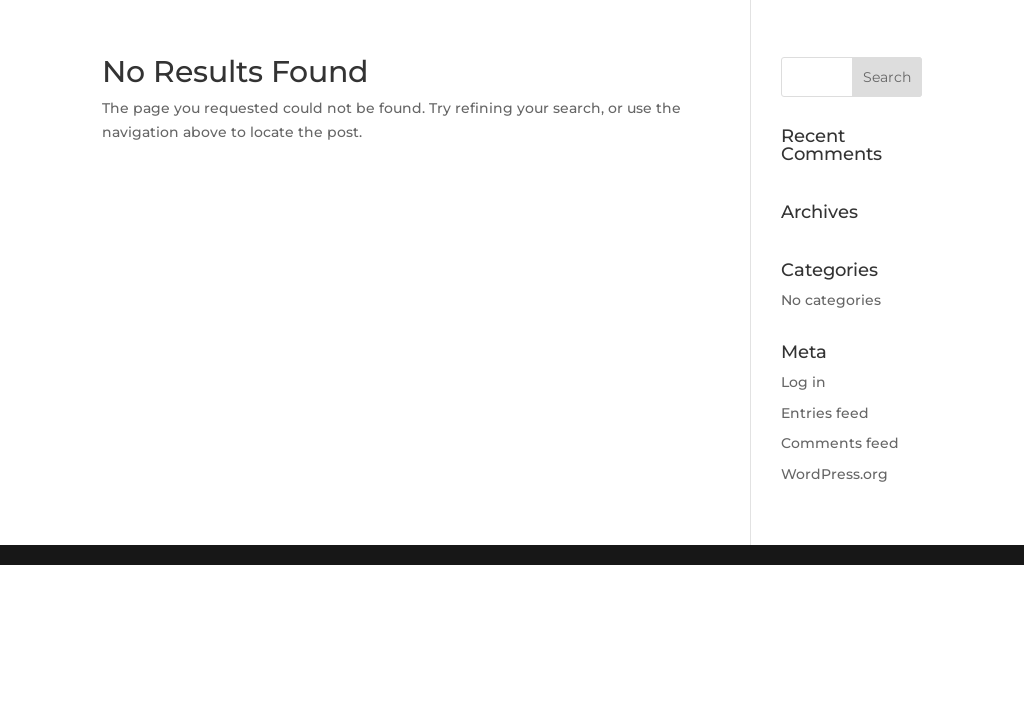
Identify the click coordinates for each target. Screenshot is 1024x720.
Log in (803, 382)
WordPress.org (834, 474)
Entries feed (825, 413)
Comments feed (840, 443)
